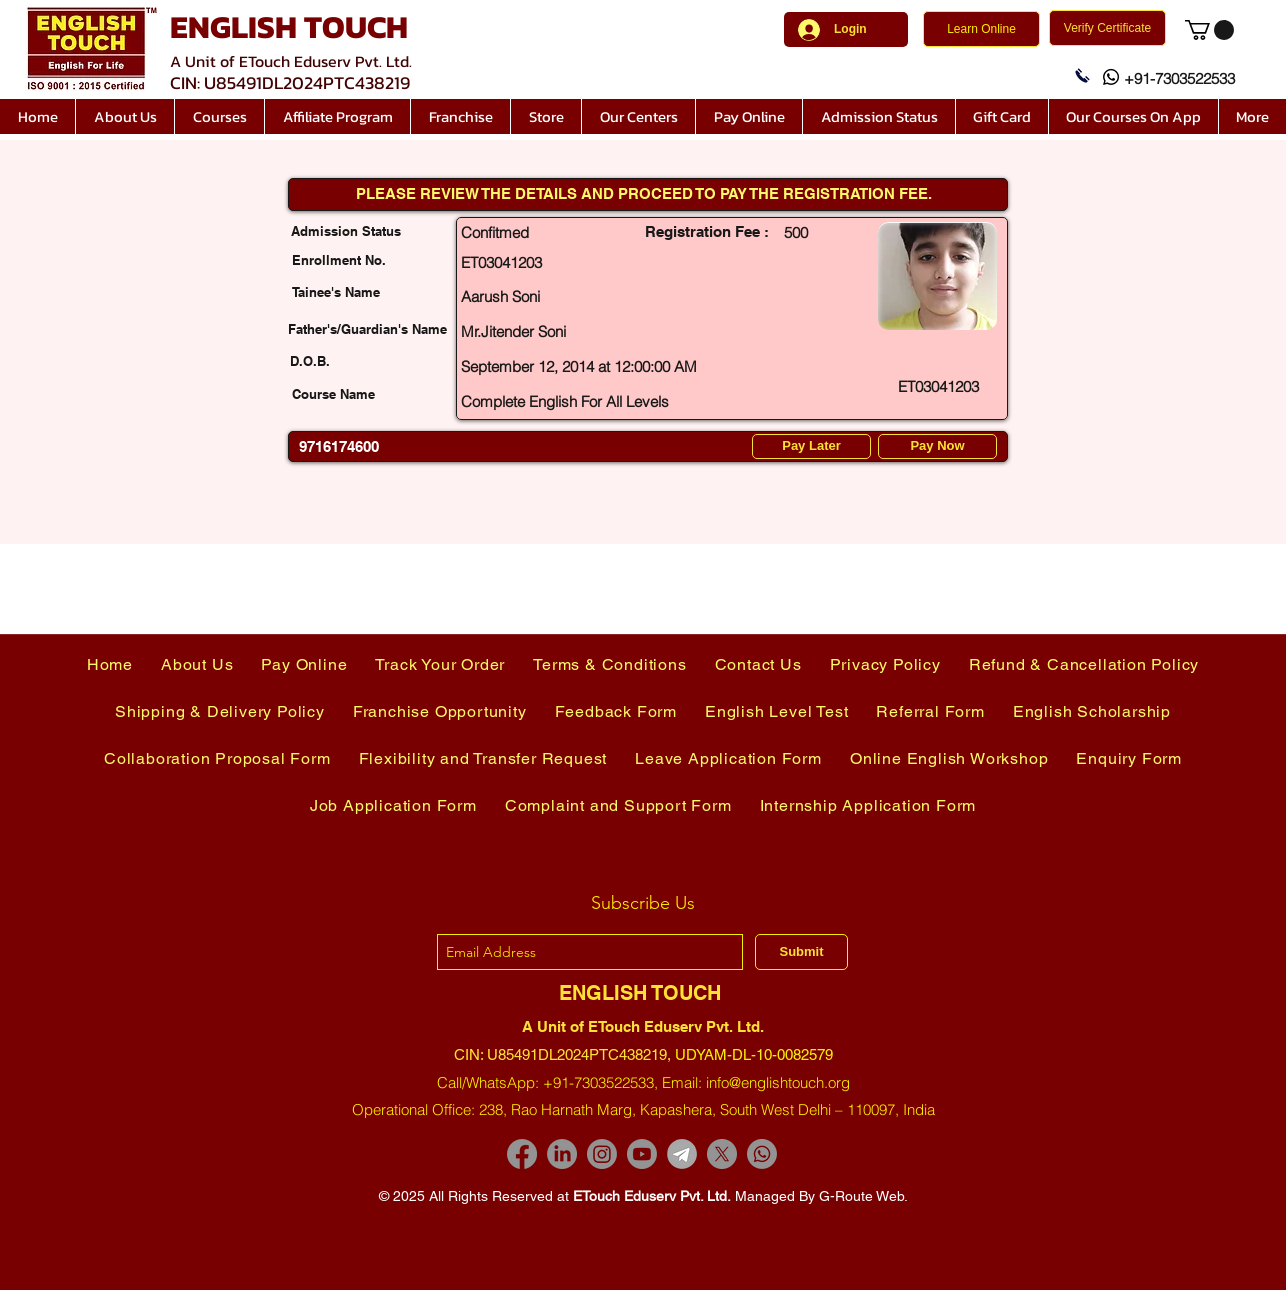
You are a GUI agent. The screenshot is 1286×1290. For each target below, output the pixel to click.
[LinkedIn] (562, 1154)
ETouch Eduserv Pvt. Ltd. (652, 1196)
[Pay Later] (811, 446)
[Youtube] (642, 1154)
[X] (722, 1154)
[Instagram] (602, 1154)
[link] (1209, 30)
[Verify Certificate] (1107, 28)
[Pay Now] (937, 446)
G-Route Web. (863, 1196)
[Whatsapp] (762, 1154)
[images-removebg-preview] (682, 1154)
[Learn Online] (981, 29)
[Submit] (801, 952)
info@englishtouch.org (778, 1082)
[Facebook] (522, 1154)
